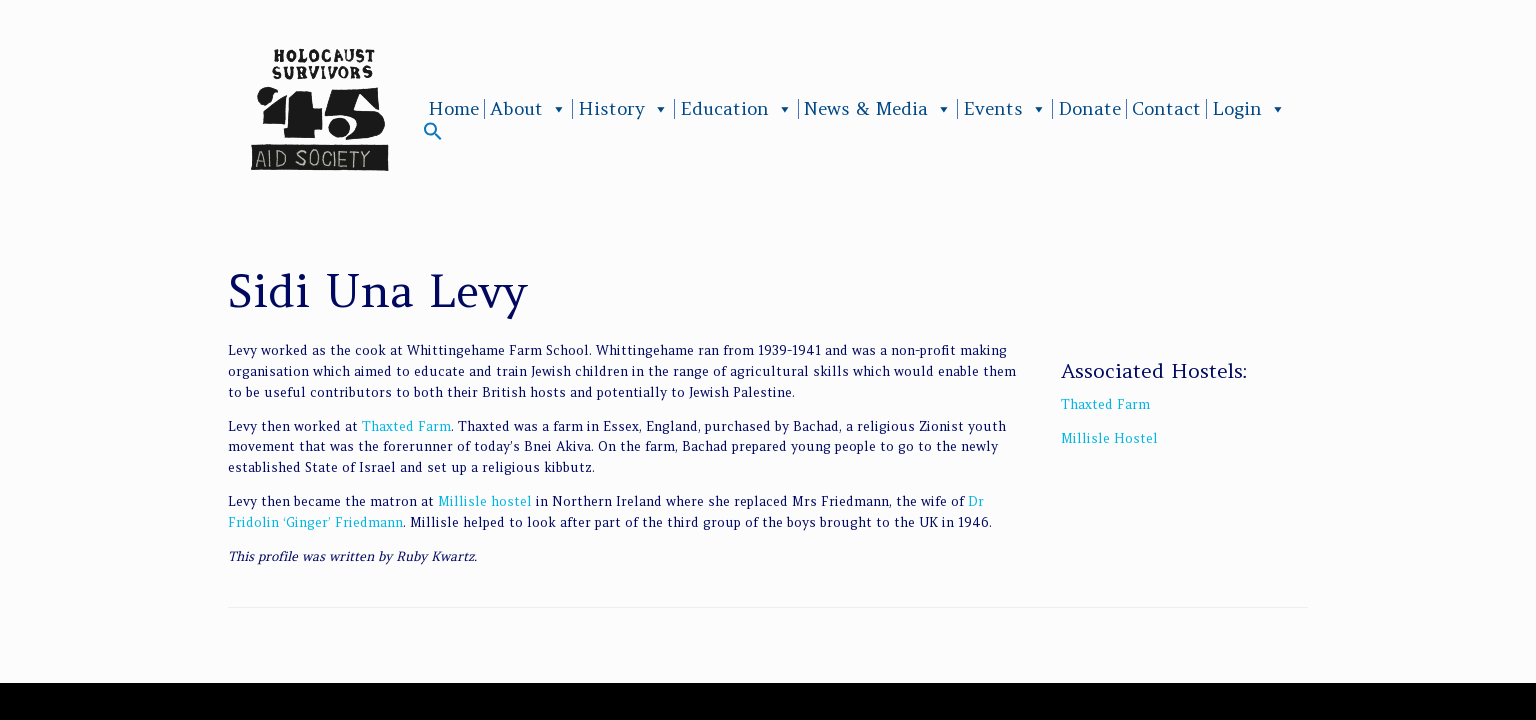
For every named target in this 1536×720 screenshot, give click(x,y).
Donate (1089, 109)
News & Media (878, 109)
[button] (433, 135)
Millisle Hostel (1109, 438)
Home (453, 109)
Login (1249, 109)
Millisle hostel (485, 501)
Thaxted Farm (406, 426)
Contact (1166, 109)
